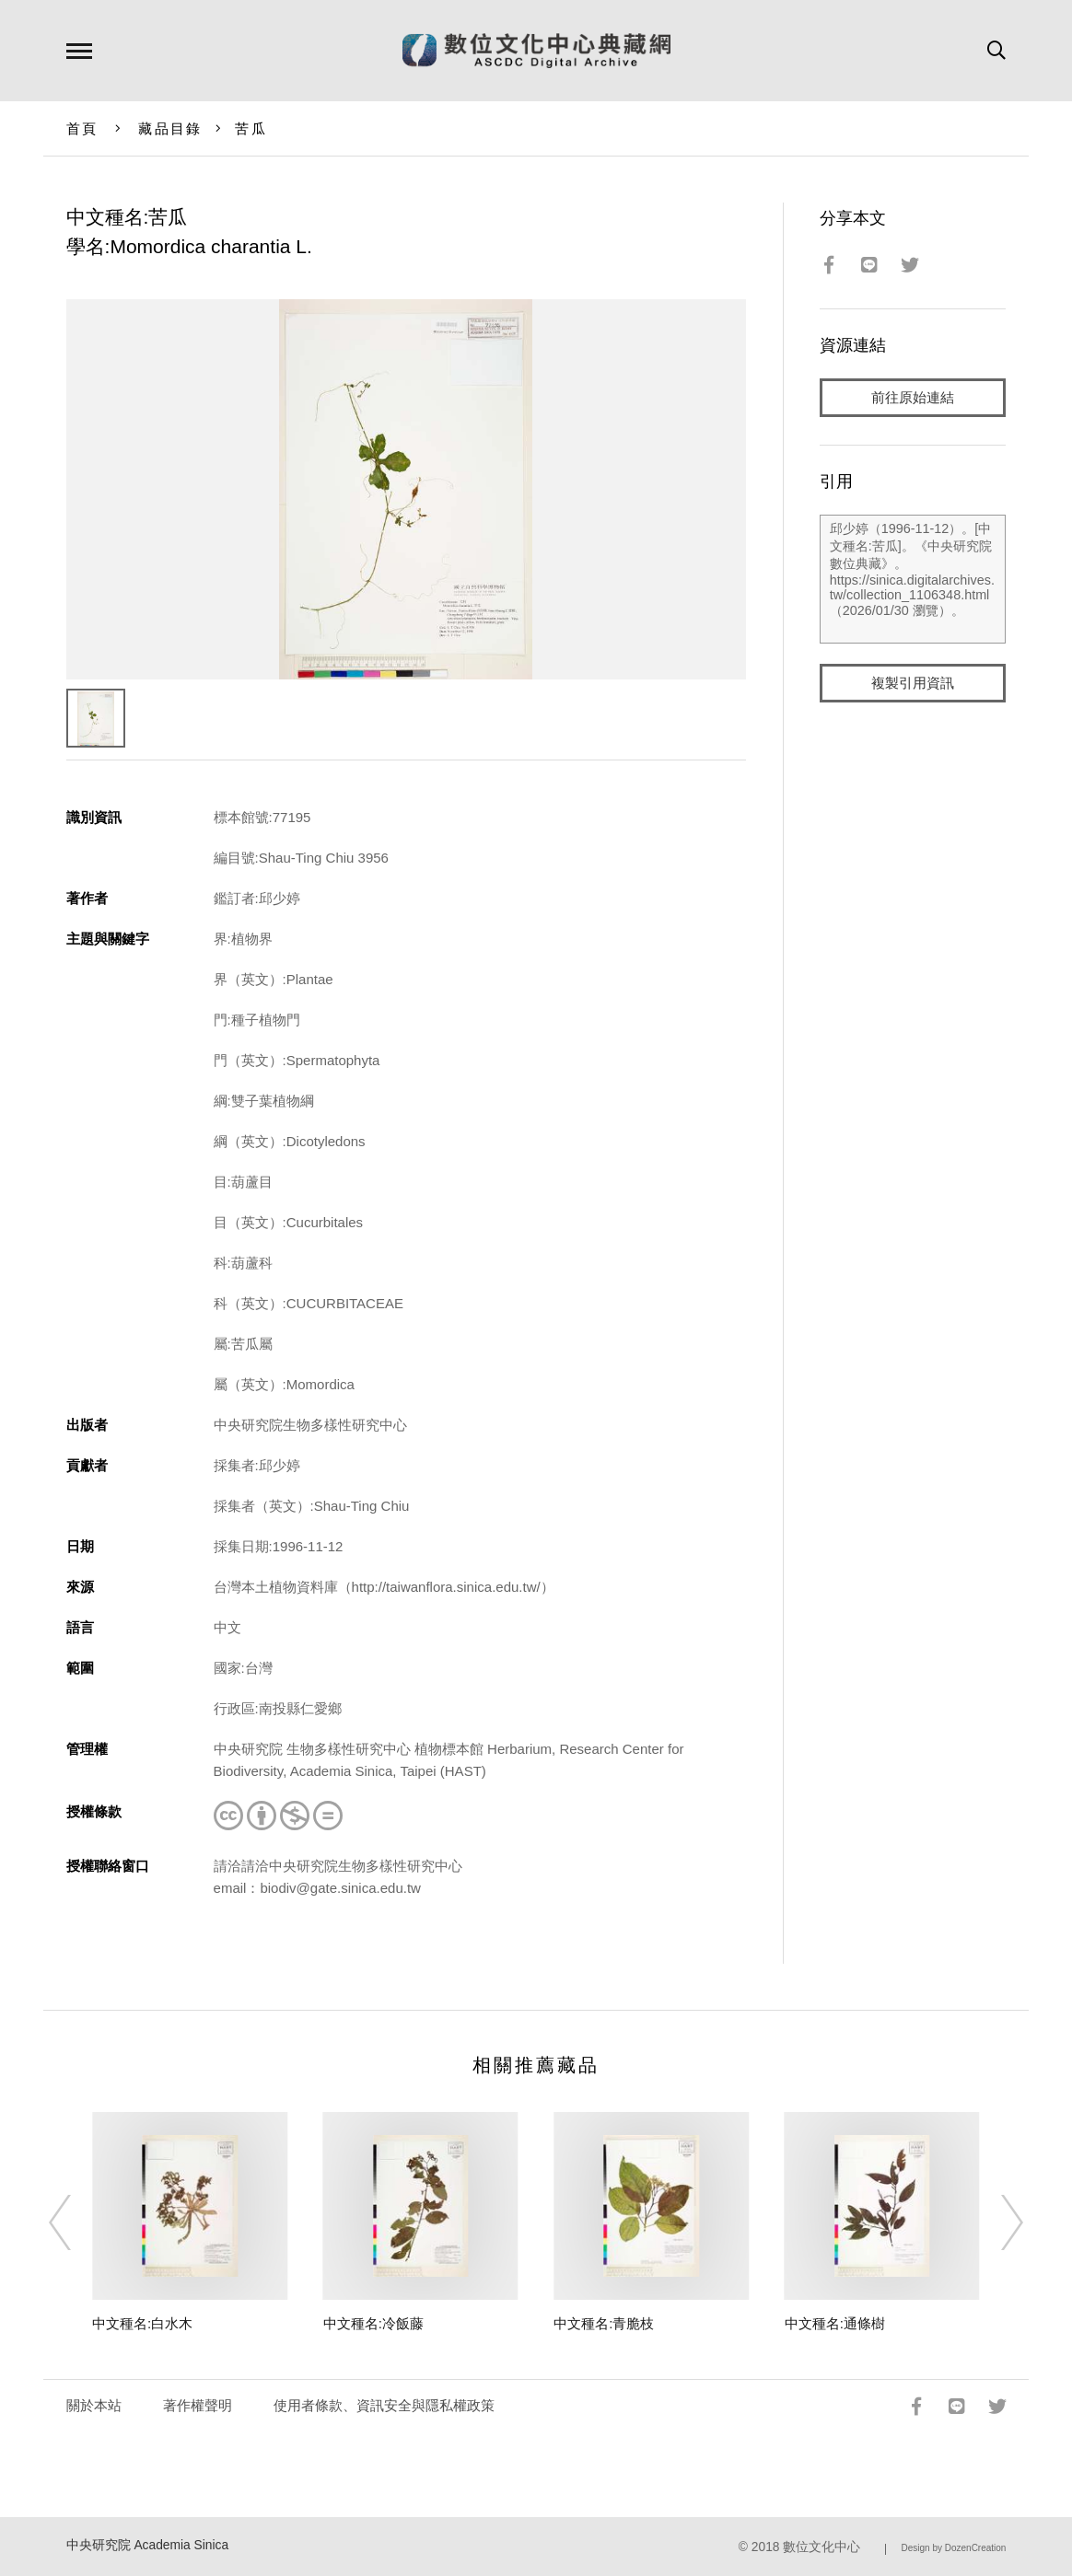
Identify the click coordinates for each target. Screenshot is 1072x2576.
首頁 (82, 128)
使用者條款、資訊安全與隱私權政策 (384, 2405)
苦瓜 (251, 128)
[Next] (996, 2222)
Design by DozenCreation (953, 2548)
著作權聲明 (197, 2405)
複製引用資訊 (912, 682)
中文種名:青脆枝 (603, 2323)
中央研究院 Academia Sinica (147, 2545)
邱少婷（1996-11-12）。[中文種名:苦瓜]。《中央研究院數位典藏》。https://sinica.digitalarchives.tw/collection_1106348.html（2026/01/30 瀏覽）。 (913, 579)
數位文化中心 (821, 2547)
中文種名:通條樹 (835, 2323)
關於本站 (94, 2405)
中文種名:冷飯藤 (373, 2323)
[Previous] (76, 2222)
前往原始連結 (912, 397)
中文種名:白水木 (142, 2323)
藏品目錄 (170, 128)
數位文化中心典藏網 (536, 50)
